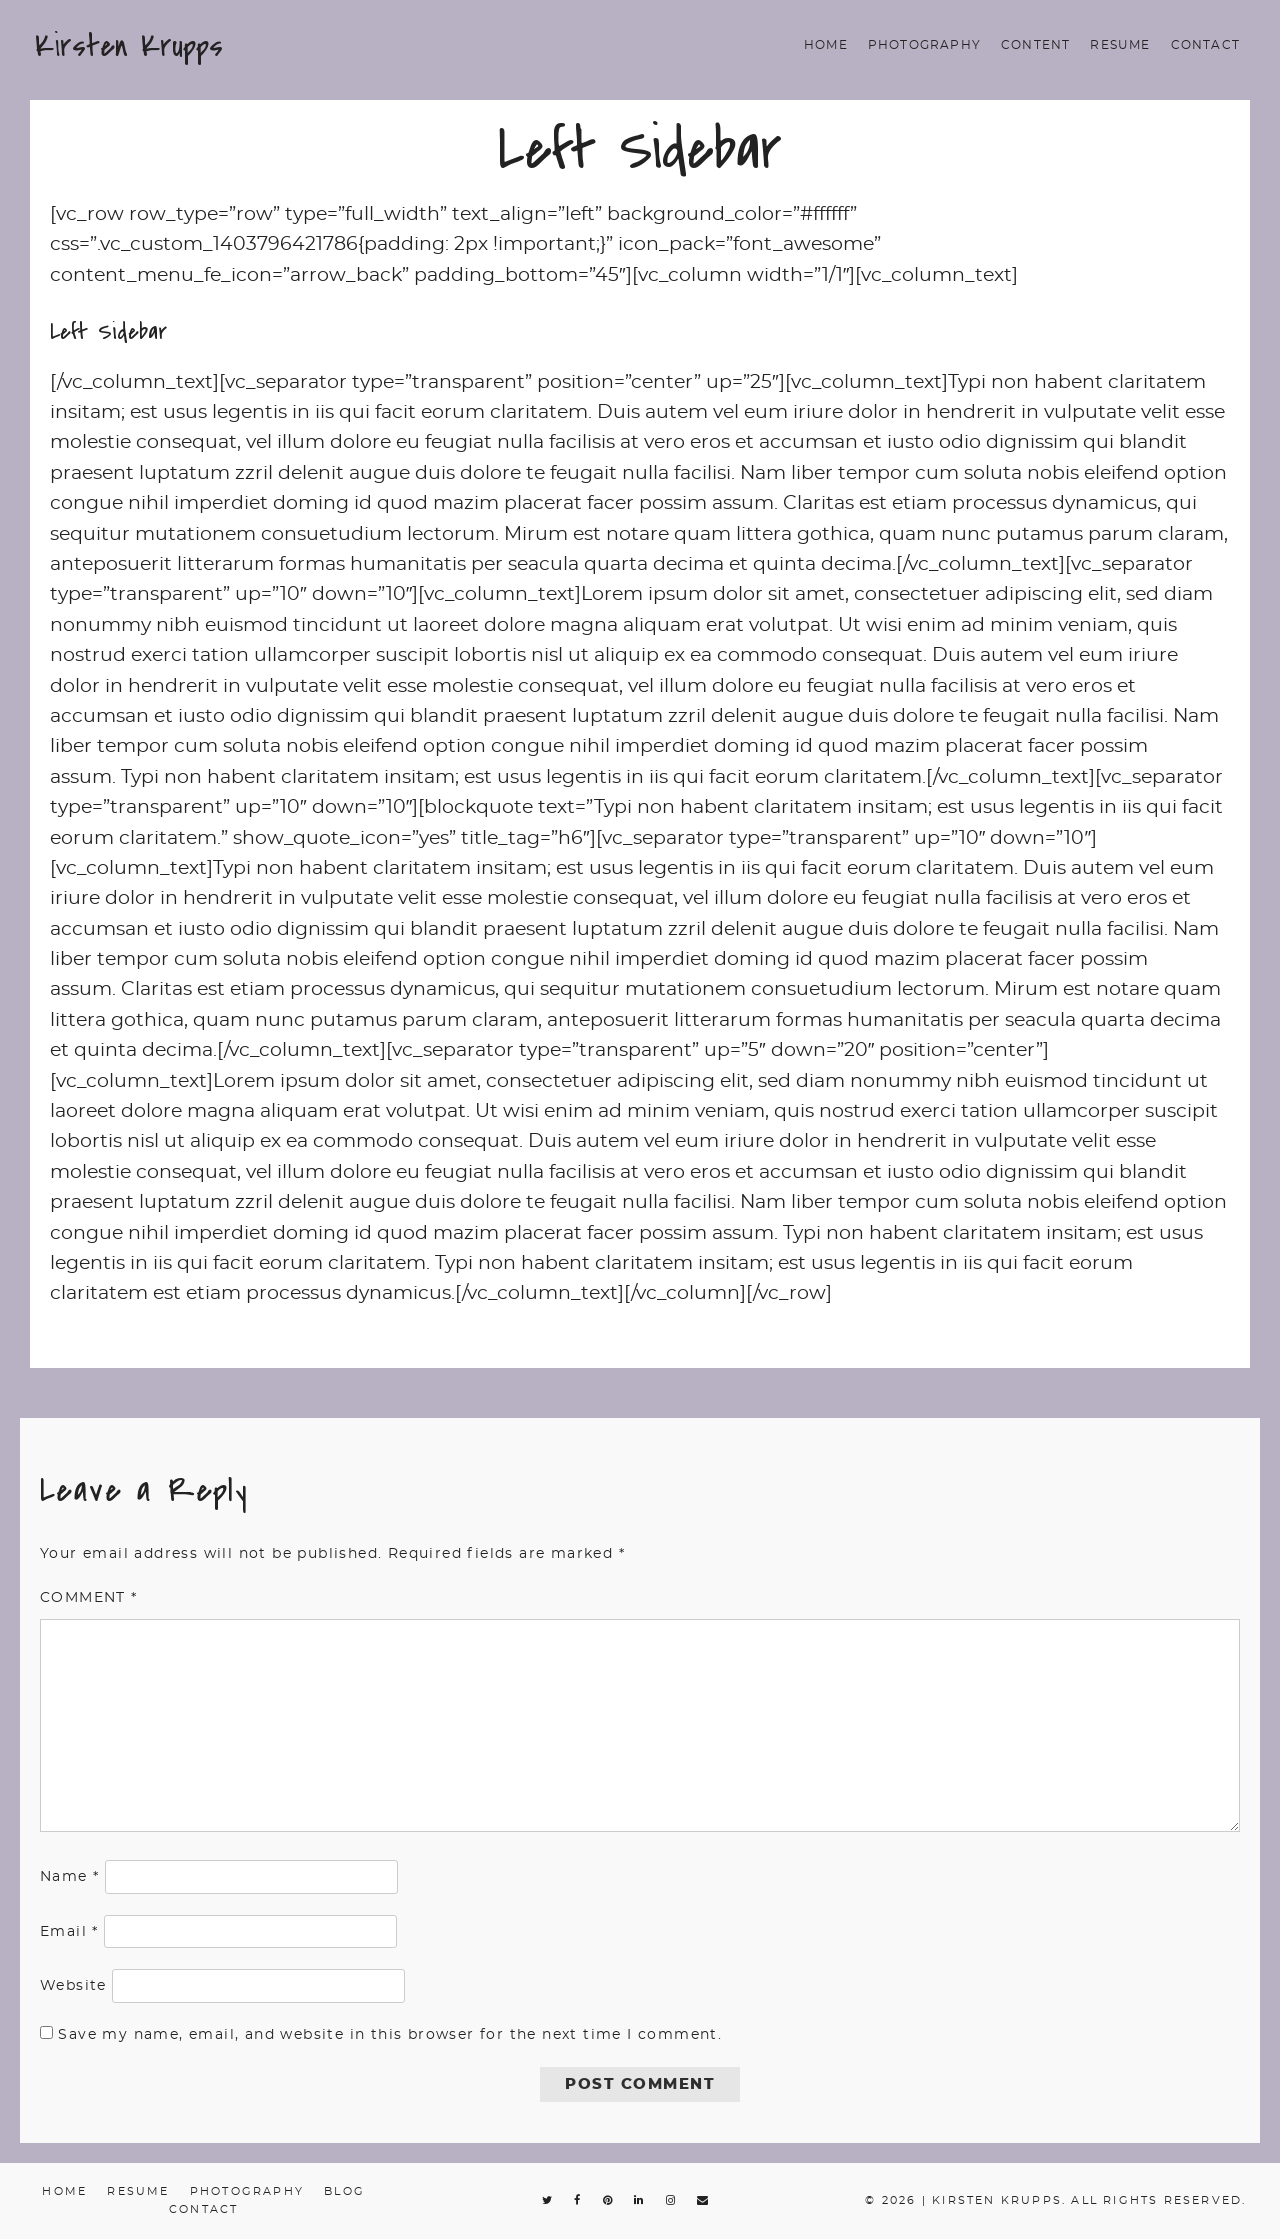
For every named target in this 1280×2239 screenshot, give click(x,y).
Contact (1205, 45)
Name (69, 1877)
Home (826, 45)
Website (73, 1986)
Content (1035, 45)
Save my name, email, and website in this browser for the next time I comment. (390, 2035)
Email (69, 1932)
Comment (89, 1598)
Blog (344, 2191)
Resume (1120, 45)
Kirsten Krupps (129, 46)
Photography (924, 45)
